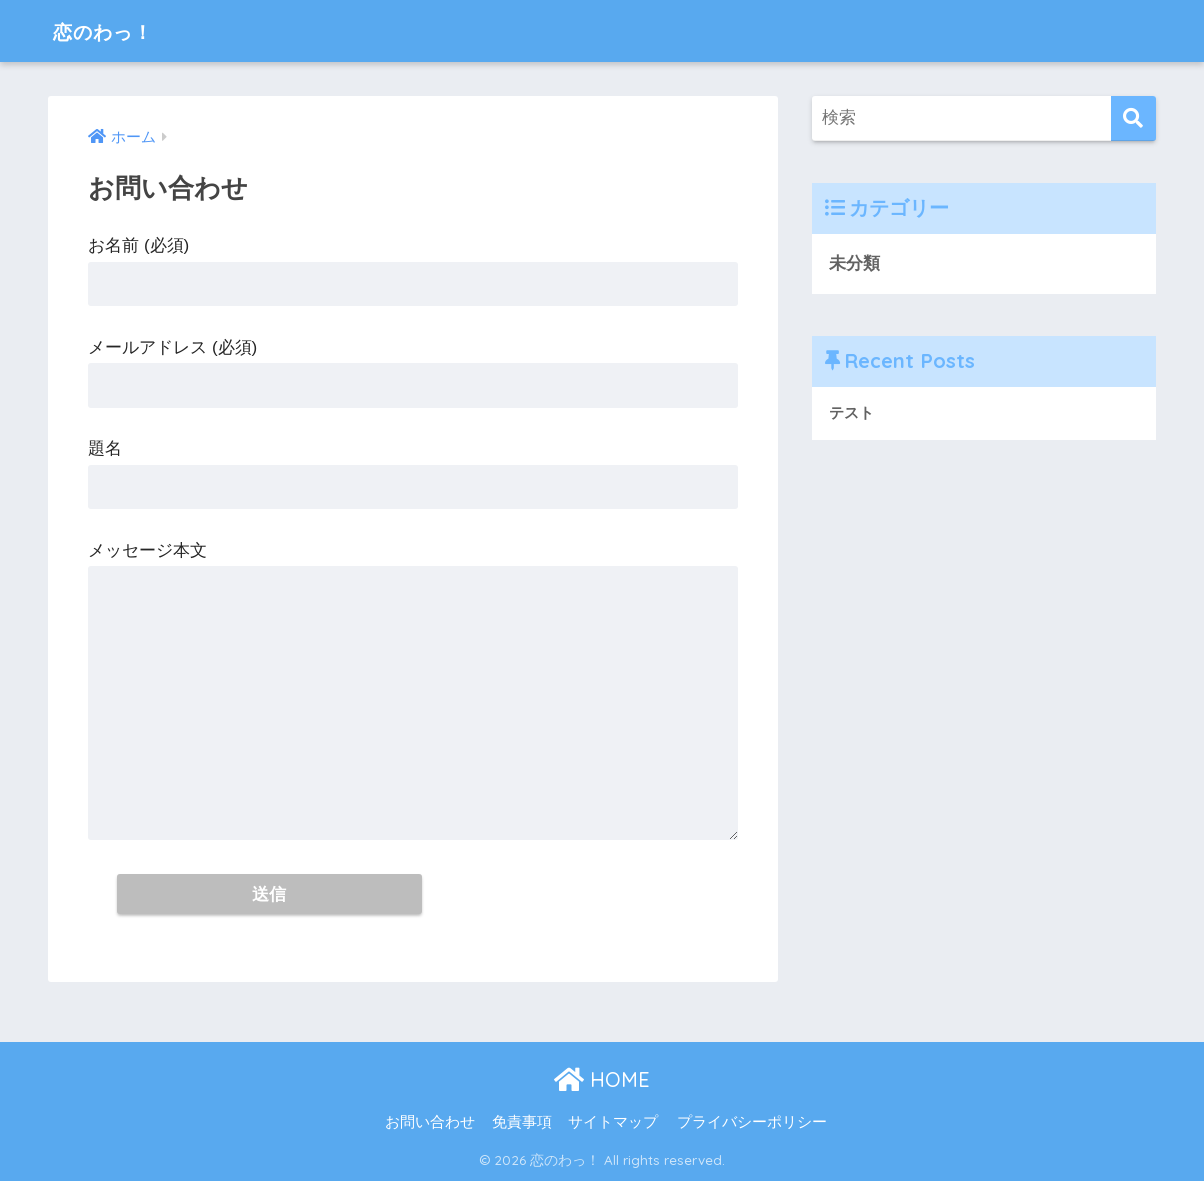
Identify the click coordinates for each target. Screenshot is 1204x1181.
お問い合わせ (430, 1122)
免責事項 (522, 1122)
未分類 (854, 263)
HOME (602, 1080)
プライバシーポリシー (752, 1122)
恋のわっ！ (114, 30)
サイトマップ (613, 1122)
